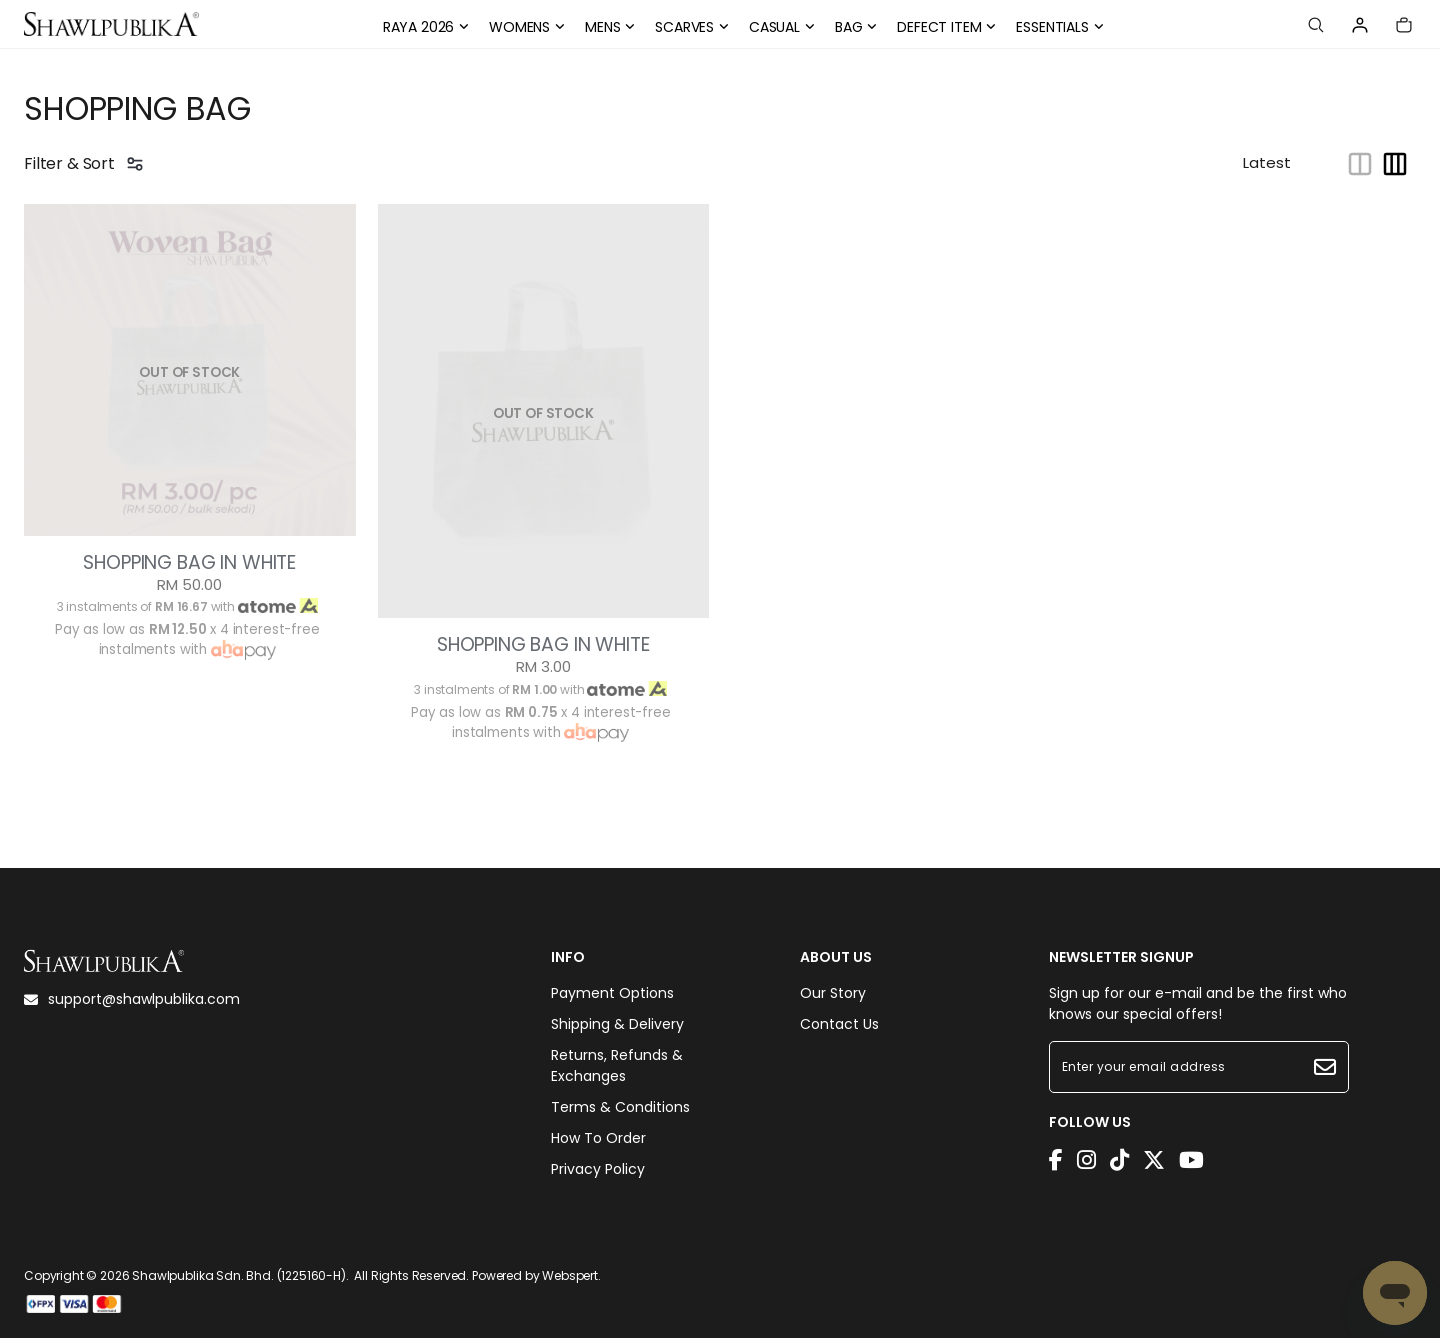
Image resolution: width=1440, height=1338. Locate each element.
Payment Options (612, 993)
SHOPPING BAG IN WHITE (189, 563)
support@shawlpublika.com (132, 999)
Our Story (833, 993)
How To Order (598, 1138)
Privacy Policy (598, 1169)
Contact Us (839, 1024)
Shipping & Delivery (617, 1024)
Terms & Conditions (620, 1107)
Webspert (570, 1275)
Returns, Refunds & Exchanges (617, 1065)
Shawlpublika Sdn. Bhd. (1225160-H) (239, 1275)
